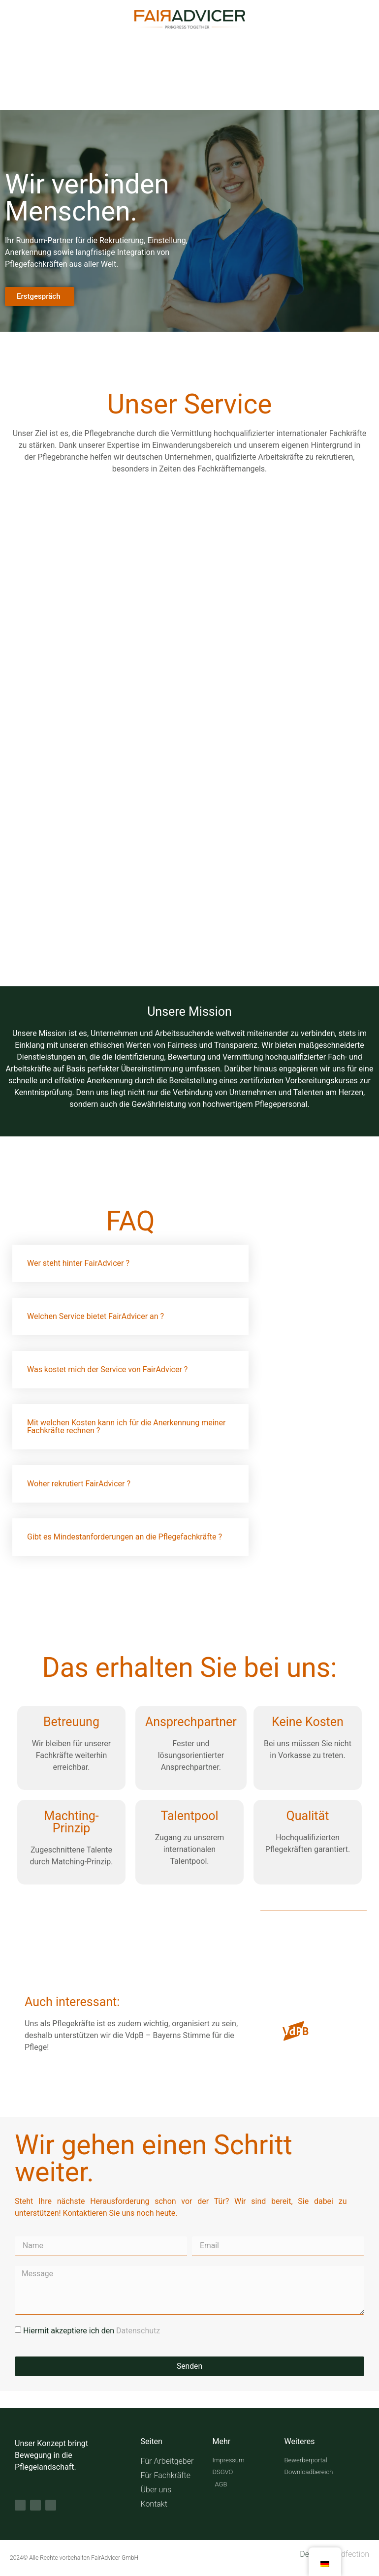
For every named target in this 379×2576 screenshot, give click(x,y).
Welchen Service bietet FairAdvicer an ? (95, 1316)
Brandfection (347, 2555)
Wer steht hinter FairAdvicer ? (78, 1263)
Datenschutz (138, 2331)
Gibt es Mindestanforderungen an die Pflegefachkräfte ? (124, 1536)
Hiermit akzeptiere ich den (91, 2331)
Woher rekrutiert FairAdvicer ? (78, 1483)
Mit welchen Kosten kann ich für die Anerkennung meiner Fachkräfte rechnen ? (126, 1426)
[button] (130, 1263)
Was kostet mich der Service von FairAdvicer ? (107, 1369)
